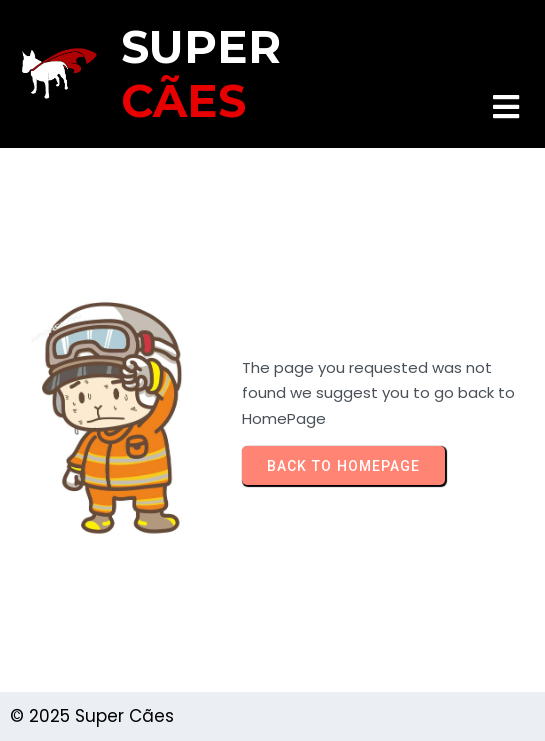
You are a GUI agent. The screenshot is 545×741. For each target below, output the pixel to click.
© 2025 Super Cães (92, 716)
